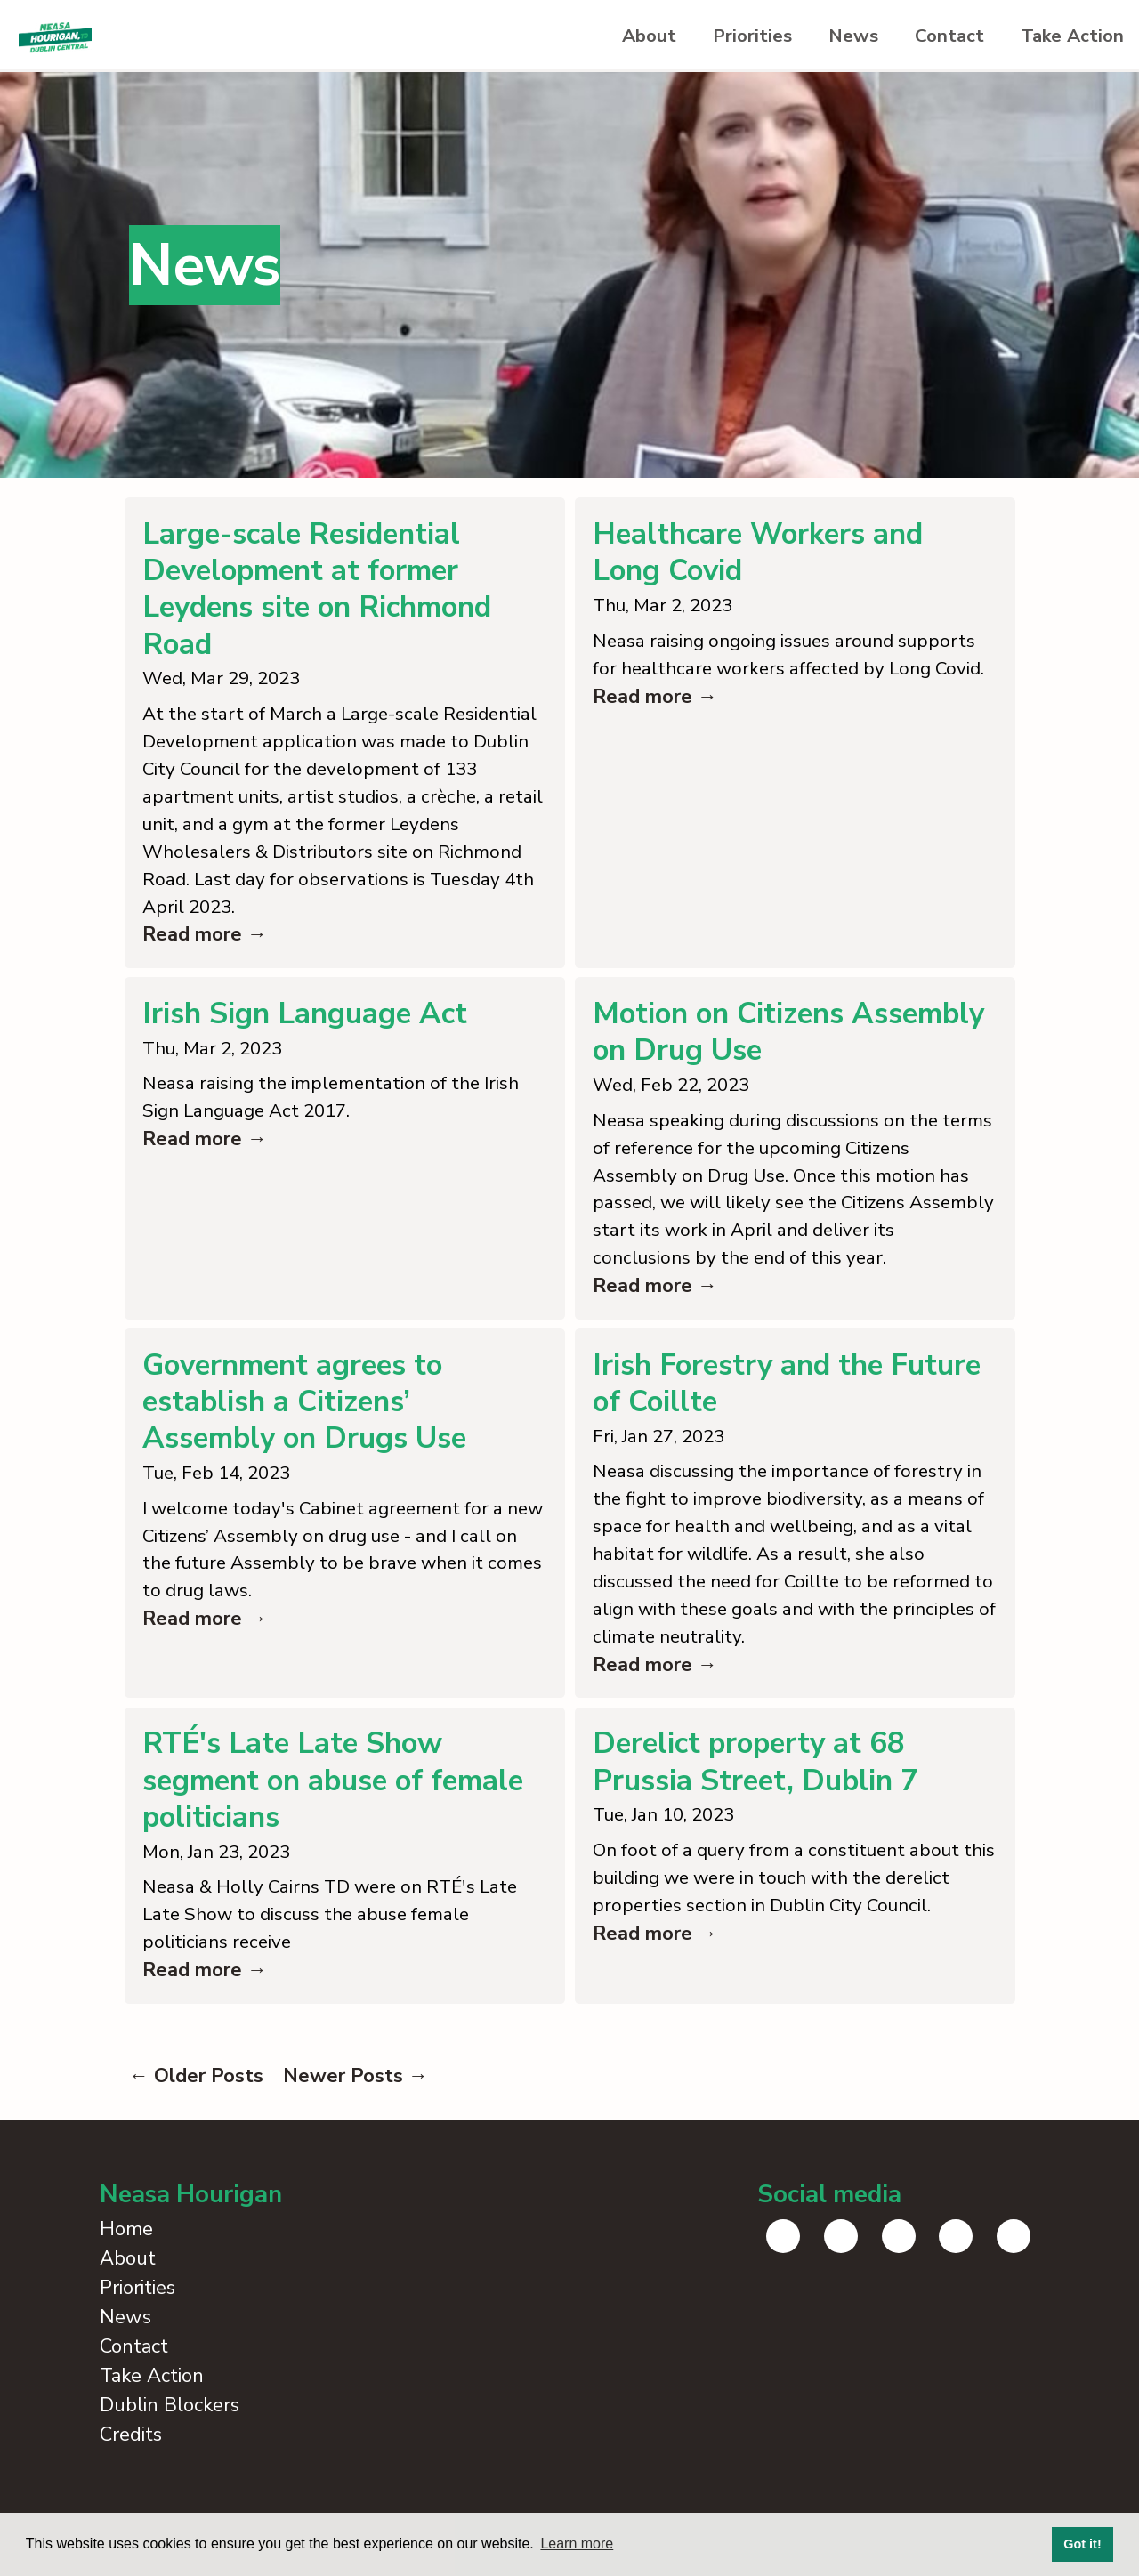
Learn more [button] (576, 2543)
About (595, 38)
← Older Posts (196, 2144)
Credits (131, 2502)
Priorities (709, 38)
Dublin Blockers (169, 2472)
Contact (929, 38)
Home (126, 2296)
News (822, 38)
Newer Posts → (355, 2144)
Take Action (1065, 38)
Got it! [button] (1082, 2544)
